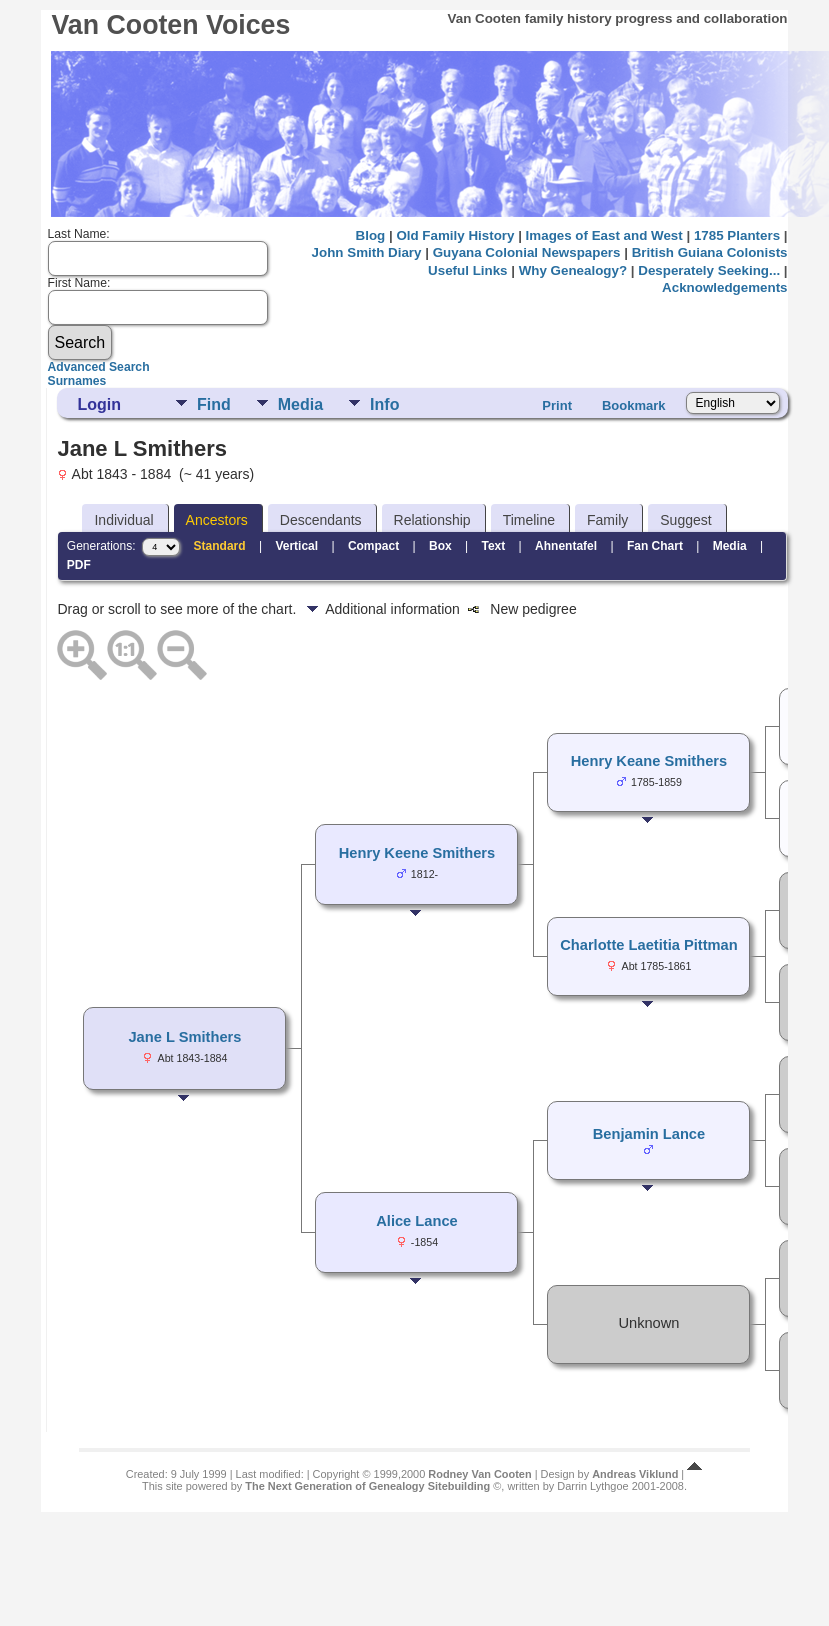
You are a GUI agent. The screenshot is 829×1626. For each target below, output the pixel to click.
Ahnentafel (566, 546)
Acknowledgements (724, 287)
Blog (371, 235)
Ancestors (217, 520)
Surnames (77, 381)
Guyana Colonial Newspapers (527, 252)
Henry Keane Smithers (649, 761)
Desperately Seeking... (709, 270)
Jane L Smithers (184, 1037)
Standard (220, 546)
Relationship (432, 520)
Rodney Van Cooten (479, 1474)
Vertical (296, 546)
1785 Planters (737, 235)
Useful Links (467, 270)
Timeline (529, 520)
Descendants (321, 520)
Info (384, 404)
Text (493, 546)
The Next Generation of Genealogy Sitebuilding (367, 1486)
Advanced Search (99, 367)
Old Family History (455, 235)
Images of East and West (604, 235)
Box (440, 546)
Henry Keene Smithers (417, 853)
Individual (123, 520)
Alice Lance (416, 1221)
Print (557, 405)
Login (99, 404)
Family (607, 520)
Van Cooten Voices (170, 25)
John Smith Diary (367, 252)
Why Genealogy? (573, 270)
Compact (373, 546)
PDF (79, 565)
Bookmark (634, 405)
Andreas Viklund (635, 1474)
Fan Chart (655, 546)
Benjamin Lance (649, 1134)
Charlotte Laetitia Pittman (649, 945)
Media (300, 404)
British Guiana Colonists (710, 252)
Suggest (685, 520)
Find (214, 404)
